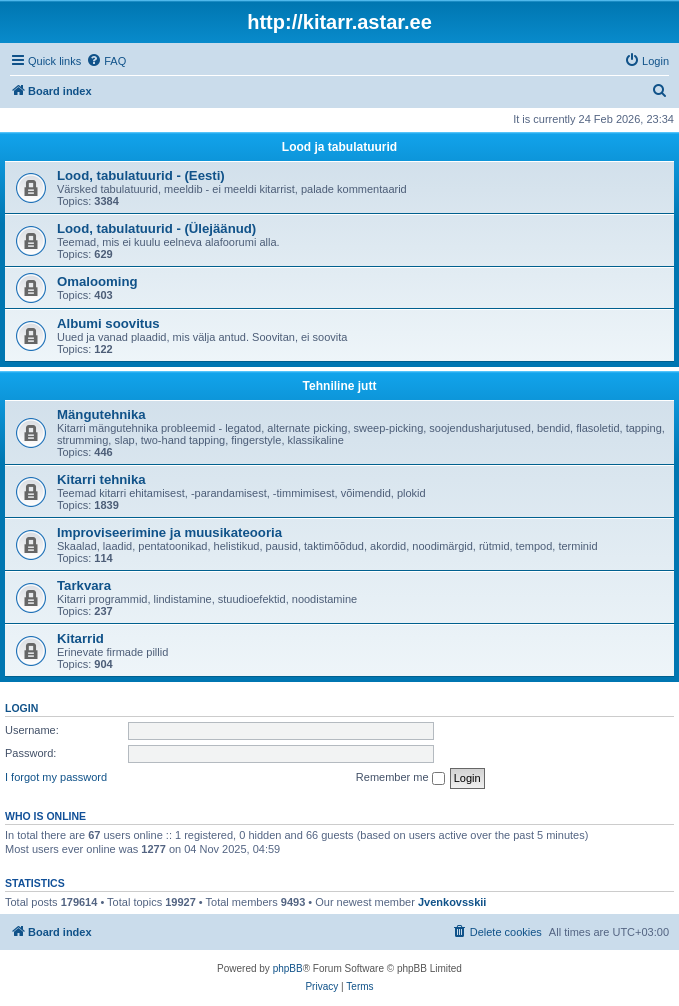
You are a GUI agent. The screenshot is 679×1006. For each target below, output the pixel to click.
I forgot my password (56, 777)
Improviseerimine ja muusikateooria (169, 532)
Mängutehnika (101, 414)
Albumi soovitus (108, 323)
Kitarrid (80, 638)
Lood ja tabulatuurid (339, 147)
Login (21, 708)
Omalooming (97, 281)
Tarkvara (84, 585)
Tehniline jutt (340, 386)
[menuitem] (106, 61)
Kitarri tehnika (101, 479)
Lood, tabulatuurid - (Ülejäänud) (156, 228)
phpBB (288, 968)
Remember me (400, 778)
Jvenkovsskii (452, 902)
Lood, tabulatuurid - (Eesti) (141, 175)
